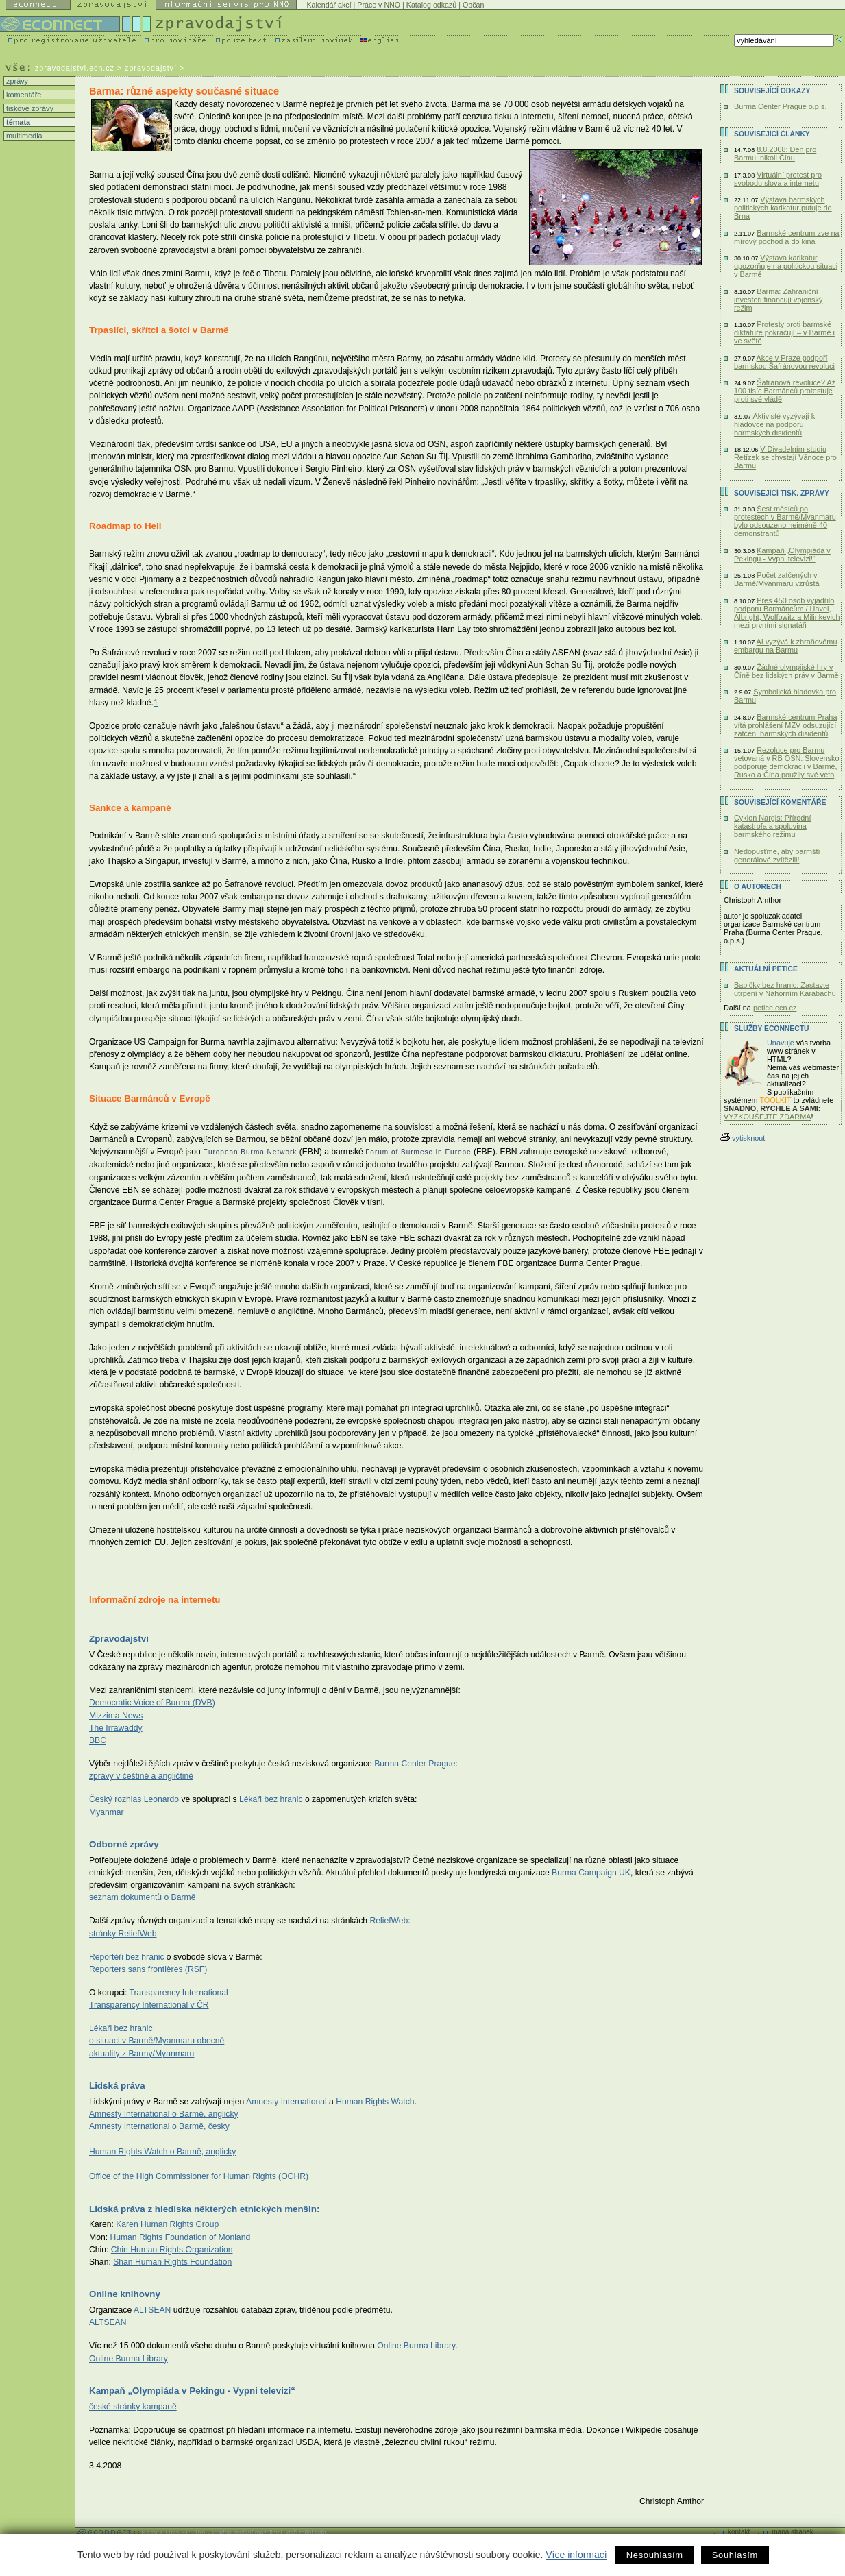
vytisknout (742, 1138)
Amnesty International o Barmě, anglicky (163, 2114)
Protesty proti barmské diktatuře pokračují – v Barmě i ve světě (784, 332)
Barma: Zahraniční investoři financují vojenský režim (778, 299)
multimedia (23, 136)
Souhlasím (735, 2555)
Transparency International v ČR (149, 2005)
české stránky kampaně (133, 2406)
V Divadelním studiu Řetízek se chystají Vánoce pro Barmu (785, 457)
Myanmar (106, 1812)
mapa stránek (792, 2532)
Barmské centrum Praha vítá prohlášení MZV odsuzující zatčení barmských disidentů (785, 725)
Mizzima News (116, 1716)
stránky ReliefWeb (122, 1934)
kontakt (739, 2532)
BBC (97, 1740)
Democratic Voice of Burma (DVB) (152, 1703)
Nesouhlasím (654, 2555)
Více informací (576, 2554)
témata (17, 122)
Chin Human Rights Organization (172, 2250)
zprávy (16, 81)
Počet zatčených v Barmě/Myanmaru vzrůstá (777, 579)
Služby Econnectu (771, 1028)
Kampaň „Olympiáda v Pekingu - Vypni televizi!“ (782, 554)
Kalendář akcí (328, 5)
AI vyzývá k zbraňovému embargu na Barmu (785, 645)
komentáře (22, 94)
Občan (473, 5)
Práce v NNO (378, 5)
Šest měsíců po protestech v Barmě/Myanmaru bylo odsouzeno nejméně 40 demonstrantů (785, 521)
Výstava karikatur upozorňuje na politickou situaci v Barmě (785, 266)
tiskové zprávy (28, 108)
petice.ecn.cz (774, 1008)
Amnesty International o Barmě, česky (159, 2126)
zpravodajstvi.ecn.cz (74, 68)
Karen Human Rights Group (167, 2224)
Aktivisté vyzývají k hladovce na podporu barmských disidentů (774, 424)
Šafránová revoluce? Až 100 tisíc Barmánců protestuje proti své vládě (784, 390)
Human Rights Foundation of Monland (180, 2237)
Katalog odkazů (431, 5)
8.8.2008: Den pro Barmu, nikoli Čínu (775, 153)
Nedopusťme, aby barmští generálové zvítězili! (777, 855)
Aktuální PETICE (766, 969)
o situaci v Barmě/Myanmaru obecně (156, 2040)
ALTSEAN (108, 2322)
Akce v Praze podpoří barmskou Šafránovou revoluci (784, 362)
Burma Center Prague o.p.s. (780, 106)
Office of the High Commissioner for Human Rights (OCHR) (198, 2176)
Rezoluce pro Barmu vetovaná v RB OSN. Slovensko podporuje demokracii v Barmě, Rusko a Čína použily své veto (787, 762)
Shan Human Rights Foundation (172, 2262)
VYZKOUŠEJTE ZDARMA (767, 1117)
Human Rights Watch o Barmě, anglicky (162, 2151)
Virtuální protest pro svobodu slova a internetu (778, 179)
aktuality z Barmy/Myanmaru (141, 2053)
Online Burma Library (128, 2359)
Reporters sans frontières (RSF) (148, 1969)
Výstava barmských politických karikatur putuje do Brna (783, 207)
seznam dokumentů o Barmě (142, 1897)
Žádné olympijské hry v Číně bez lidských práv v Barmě (786, 671)
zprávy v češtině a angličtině (141, 1776)
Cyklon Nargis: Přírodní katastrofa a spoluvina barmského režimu (772, 826)
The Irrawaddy (116, 1728)
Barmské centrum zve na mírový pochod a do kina (787, 237)
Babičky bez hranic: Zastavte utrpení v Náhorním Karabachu (785, 989)
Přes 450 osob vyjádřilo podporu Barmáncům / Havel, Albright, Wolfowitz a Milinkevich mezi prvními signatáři (787, 612)
